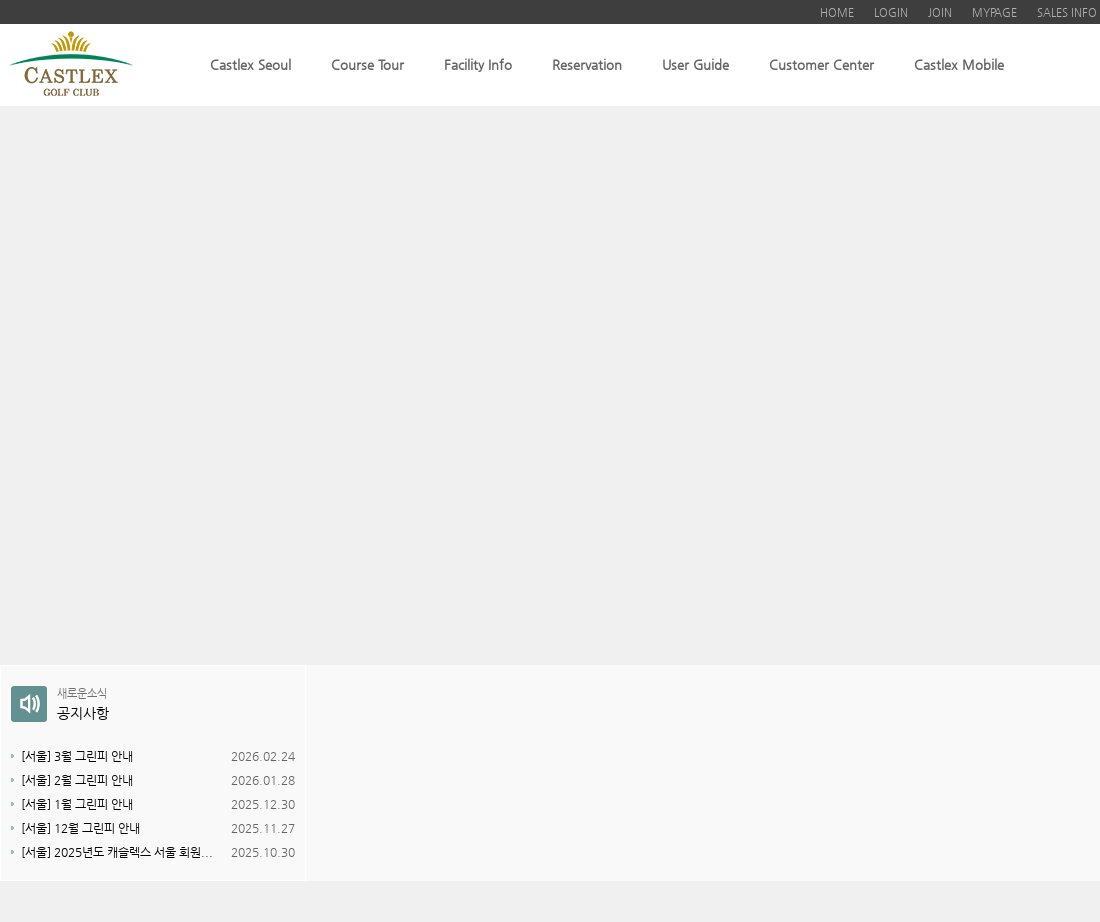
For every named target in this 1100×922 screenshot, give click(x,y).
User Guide (695, 64)
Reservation (587, 64)
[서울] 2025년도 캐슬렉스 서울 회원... (117, 852)
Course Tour (367, 64)
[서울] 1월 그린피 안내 (77, 804)
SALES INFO (1067, 12)
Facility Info (478, 64)
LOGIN (891, 12)
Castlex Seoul (250, 64)
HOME (837, 12)
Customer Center (821, 64)
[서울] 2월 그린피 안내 (77, 780)
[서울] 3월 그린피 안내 (77, 756)
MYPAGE (994, 12)
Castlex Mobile (959, 64)
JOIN (940, 12)
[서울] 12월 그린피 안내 (80, 828)
